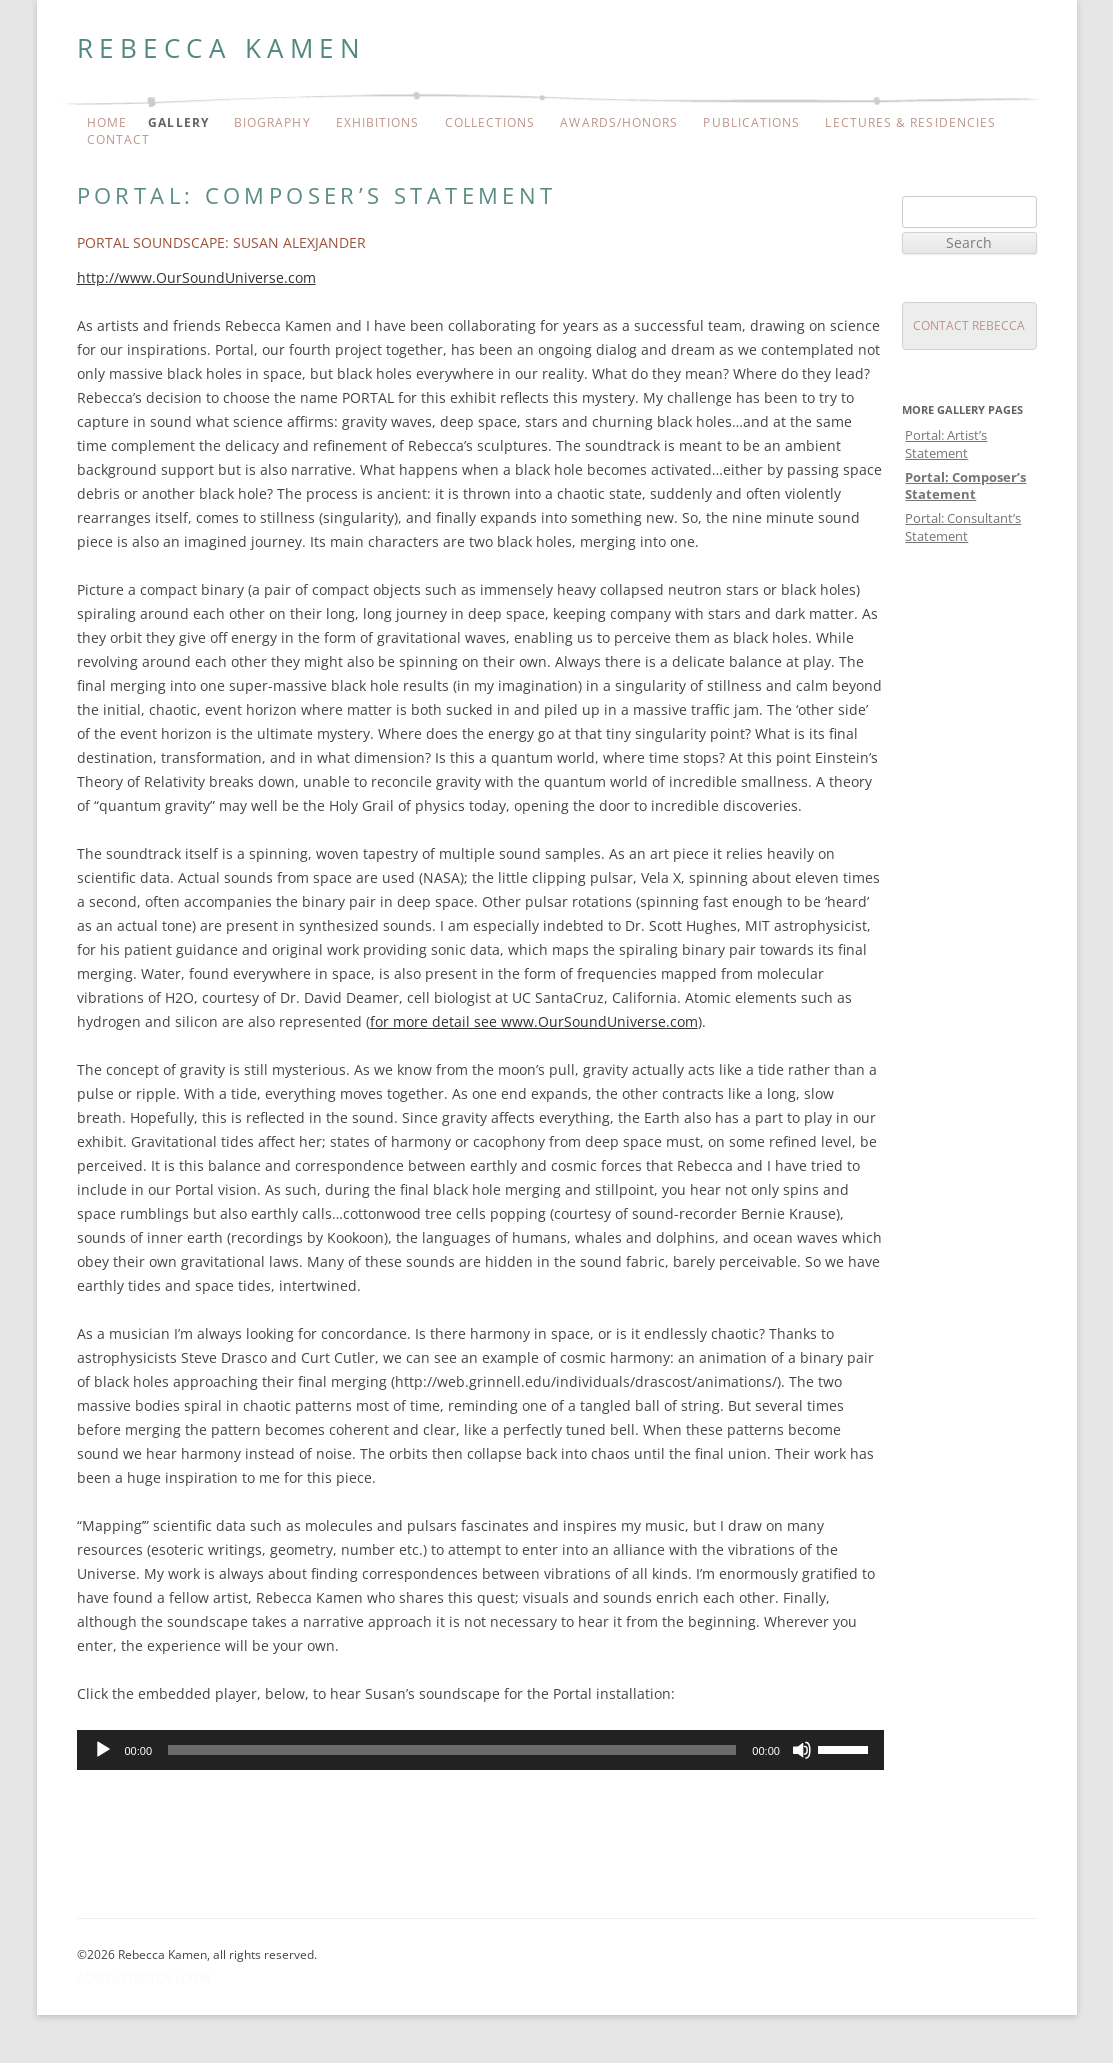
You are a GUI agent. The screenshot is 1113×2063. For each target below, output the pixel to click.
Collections (490, 123)
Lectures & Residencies (910, 123)
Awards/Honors (619, 123)
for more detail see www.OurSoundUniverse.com (534, 1021)
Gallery (178, 123)
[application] (480, 1750)
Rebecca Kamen (222, 48)
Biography (272, 123)
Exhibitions (378, 123)
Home (107, 123)
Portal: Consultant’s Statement (963, 526)
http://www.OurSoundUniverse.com (196, 277)
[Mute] (802, 1750)
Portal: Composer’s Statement (965, 485)
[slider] (452, 1750)
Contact (119, 140)
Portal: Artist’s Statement (946, 443)
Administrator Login (144, 1978)
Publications (751, 123)
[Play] (103, 1750)
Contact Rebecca (969, 325)
